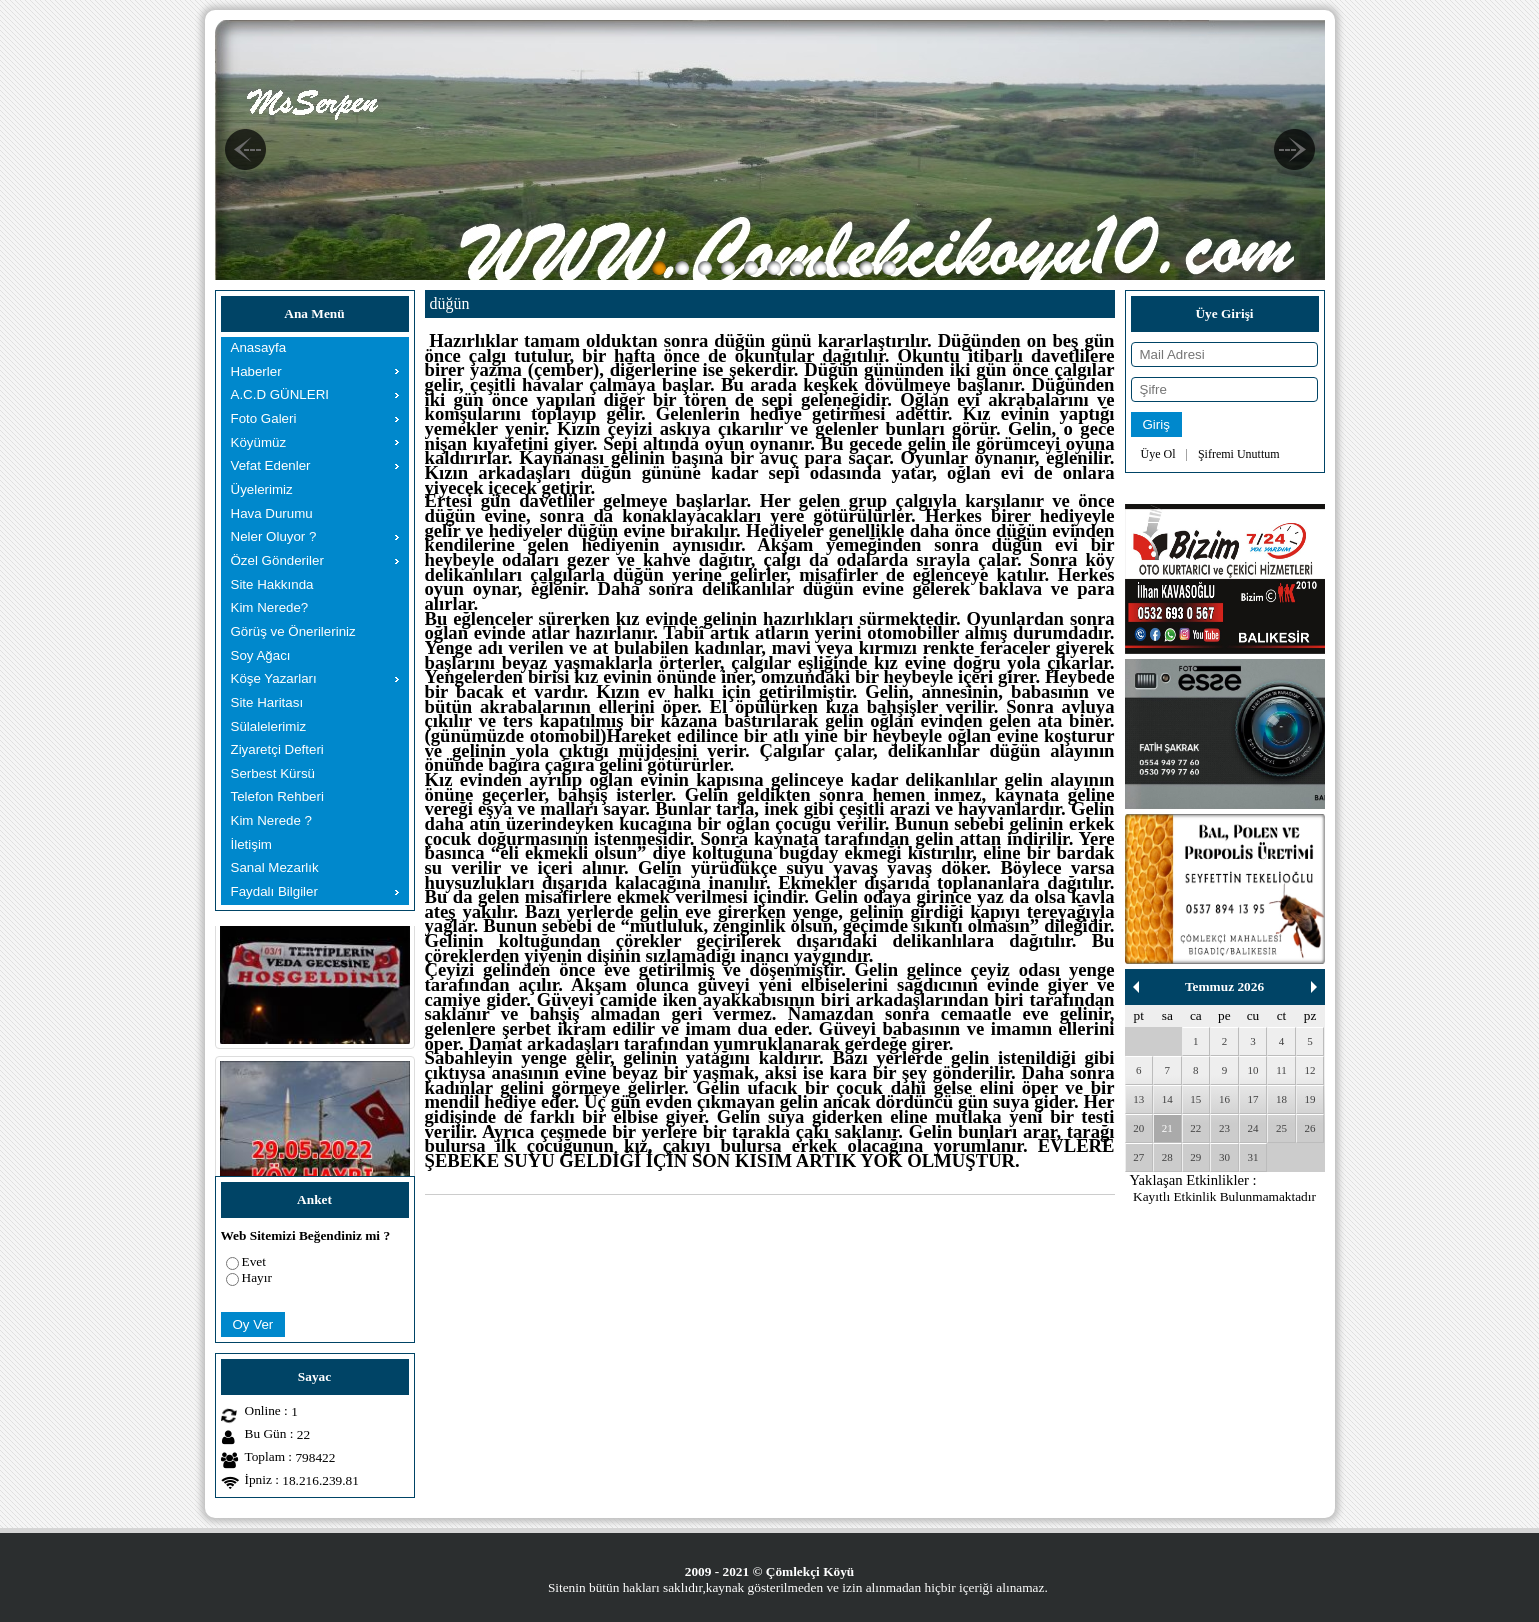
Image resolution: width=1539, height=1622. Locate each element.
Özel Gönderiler (277, 560)
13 (1138, 1099)
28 (1167, 1157)
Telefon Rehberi (277, 796)
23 (1224, 1128)
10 (1252, 1070)
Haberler (256, 371)
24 (1252, 1128)
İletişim (251, 844)
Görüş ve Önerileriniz (293, 631)
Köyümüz (259, 442)
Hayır (257, 1277)
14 (1167, 1099)
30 (1224, 1157)
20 (1138, 1128)
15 (1195, 1099)
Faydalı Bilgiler (274, 891)
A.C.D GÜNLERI (280, 394)
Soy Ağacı (261, 655)
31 (1252, 1157)
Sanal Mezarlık (275, 867)
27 (1138, 1157)
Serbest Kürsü (273, 773)
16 (1224, 1099)
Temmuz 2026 (1224, 986)
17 (1252, 1099)
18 (1281, 1099)
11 (1281, 1070)
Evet (254, 1261)
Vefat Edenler (271, 465)
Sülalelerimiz (269, 726)
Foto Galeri (264, 418)
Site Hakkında (272, 584)
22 (1195, 1128)
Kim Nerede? (270, 607)
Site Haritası (267, 702)
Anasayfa (259, 347)
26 (1310, 1128)
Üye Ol (1158, 454)
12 (1310, 1070)
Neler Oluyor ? (274, 536)
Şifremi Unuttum (1239, 454)
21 (1167, 1128)
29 (1195, 1157)
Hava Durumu (272, 513)
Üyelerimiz (262, 489)
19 (1310, 1099)
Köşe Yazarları (274, 678)
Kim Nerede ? (272, 820)
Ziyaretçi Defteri (277, 749)
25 (1281, 1128)
